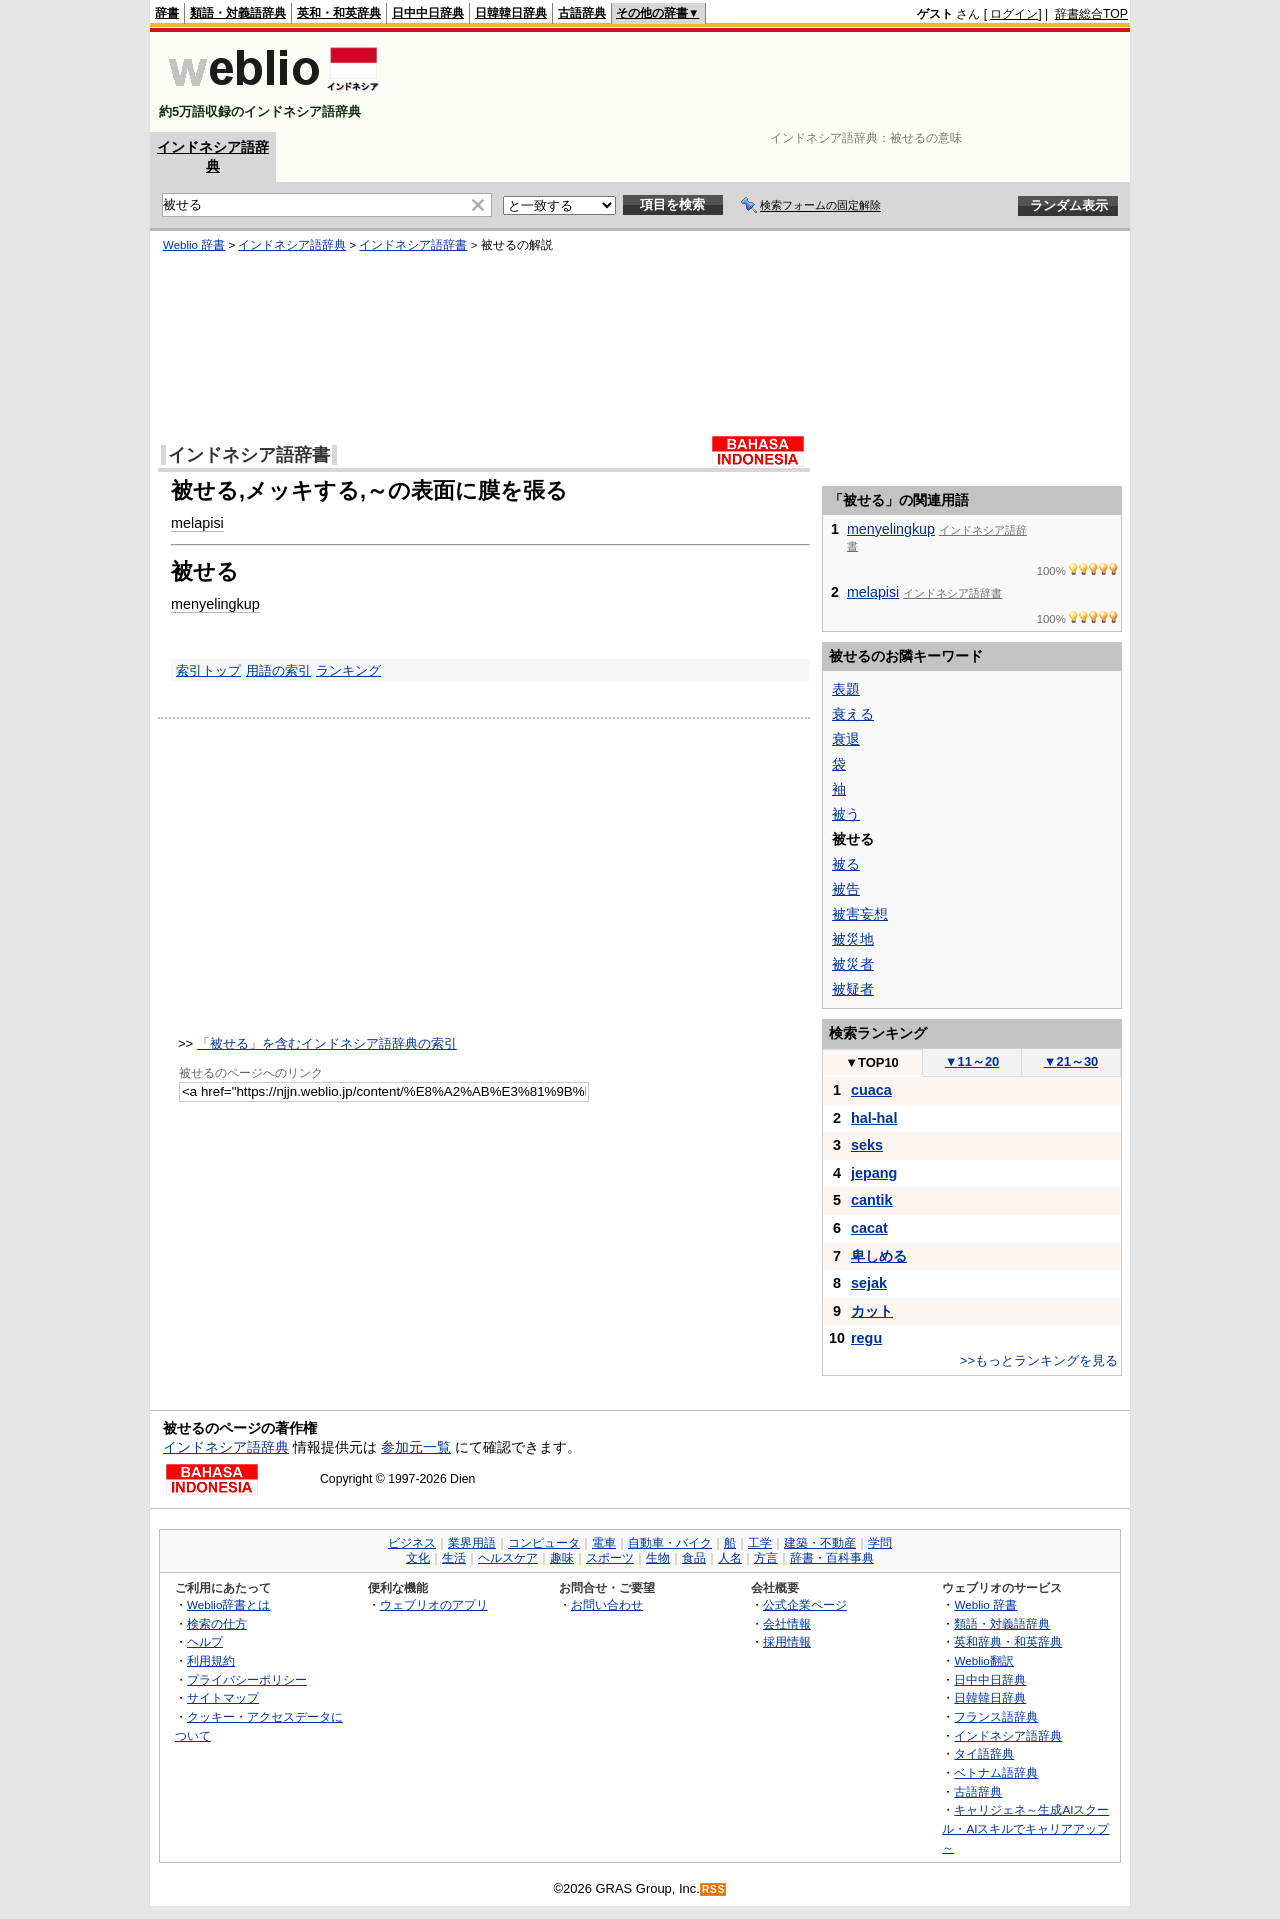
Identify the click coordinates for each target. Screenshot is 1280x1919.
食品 (694, 1558)
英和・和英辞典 (339, 13)
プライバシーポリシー (247, 1679)
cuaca (871, 1090)
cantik (872, 1200)
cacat (869, 1228)
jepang (874, 1173)
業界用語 (472, 1543)
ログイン (1014, 14)
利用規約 (211, 1660)
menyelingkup (215, 604)
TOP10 (872, 1062)
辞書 (167, 13)
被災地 (853, 939)
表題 (846, 689)
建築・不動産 (820, 1543)
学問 (880, 1543)
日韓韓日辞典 (511, 13)
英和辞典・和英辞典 (1008, 1641)
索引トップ (208, 670)
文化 (418, 1558)
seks (867, 1145)
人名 (730, 1558)
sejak (869, 1283)
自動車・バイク (670, 1543)
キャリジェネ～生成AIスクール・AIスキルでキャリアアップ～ (1025, 1828)
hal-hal (874, 1118)
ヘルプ (205, 1641)
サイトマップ (223, 1697)
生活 (454, 1558)
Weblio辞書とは (228, 1604)
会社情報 (787, 1623)
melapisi (197, 523)
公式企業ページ (805, 1604)
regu (866, 1338)
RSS (714, 1889)
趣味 (562, 1558)
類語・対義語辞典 (238, 13)
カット (872, 1311)
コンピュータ (544, 1543)
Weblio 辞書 (194, 245)
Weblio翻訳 (983, 1660)
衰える (853, 714)
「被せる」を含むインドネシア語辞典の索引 (327, 1043)
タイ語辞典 (984, 1753)
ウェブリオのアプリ (434, 1604)
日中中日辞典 (428, 13)
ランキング (348, 670)
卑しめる (879, 1256)
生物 (658, 1558)
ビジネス (412, 1543)
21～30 (1071, 1061)
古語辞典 (582, 13)
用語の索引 (278, 670)
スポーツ (610, 1558)
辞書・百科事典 (832, 1558)
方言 (766, 1558)
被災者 (853, 964)
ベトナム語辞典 (996, 1772)
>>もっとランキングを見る (1039, 1360)
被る (846, 864)
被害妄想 (860, 914)
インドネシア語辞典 (292, 245)
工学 (760, 1543)
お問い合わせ (607, 1604)
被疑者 (853, 989)
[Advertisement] (764, 82)
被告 (846, 889)
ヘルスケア (508, 1558)
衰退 (846, 739)
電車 (604, 1543)
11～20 (972, 1061)
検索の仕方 (217, 1623)
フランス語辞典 (996, 1716)
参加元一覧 (416, 1447)
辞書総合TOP (1091, 14)
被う (846, 814)
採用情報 (787, 1641)
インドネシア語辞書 (413, 245)
